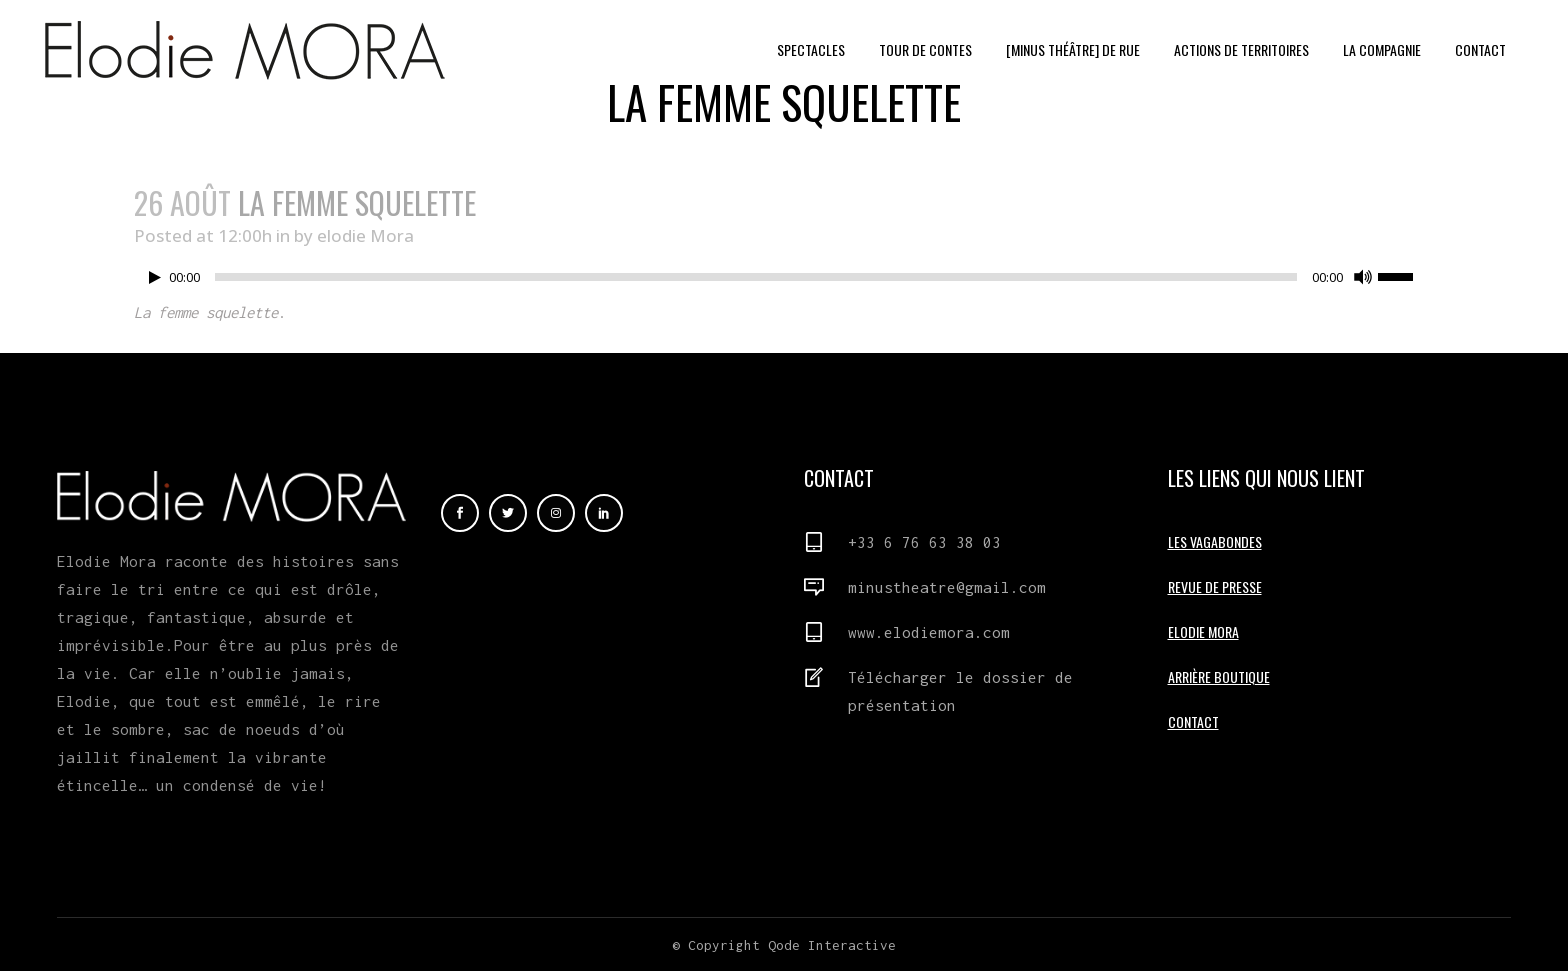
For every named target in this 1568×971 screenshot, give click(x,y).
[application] (784, 282)
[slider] (756, 277)
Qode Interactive (832, 945)
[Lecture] (155, 277)
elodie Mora (365, 235)
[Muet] (1363, 277)
